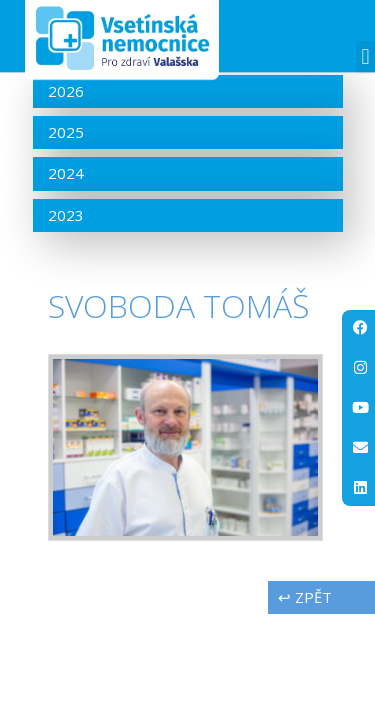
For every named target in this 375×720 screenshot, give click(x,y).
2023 (66, 215)
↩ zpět (305, 597)
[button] (365, 57)
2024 (66, 173)
